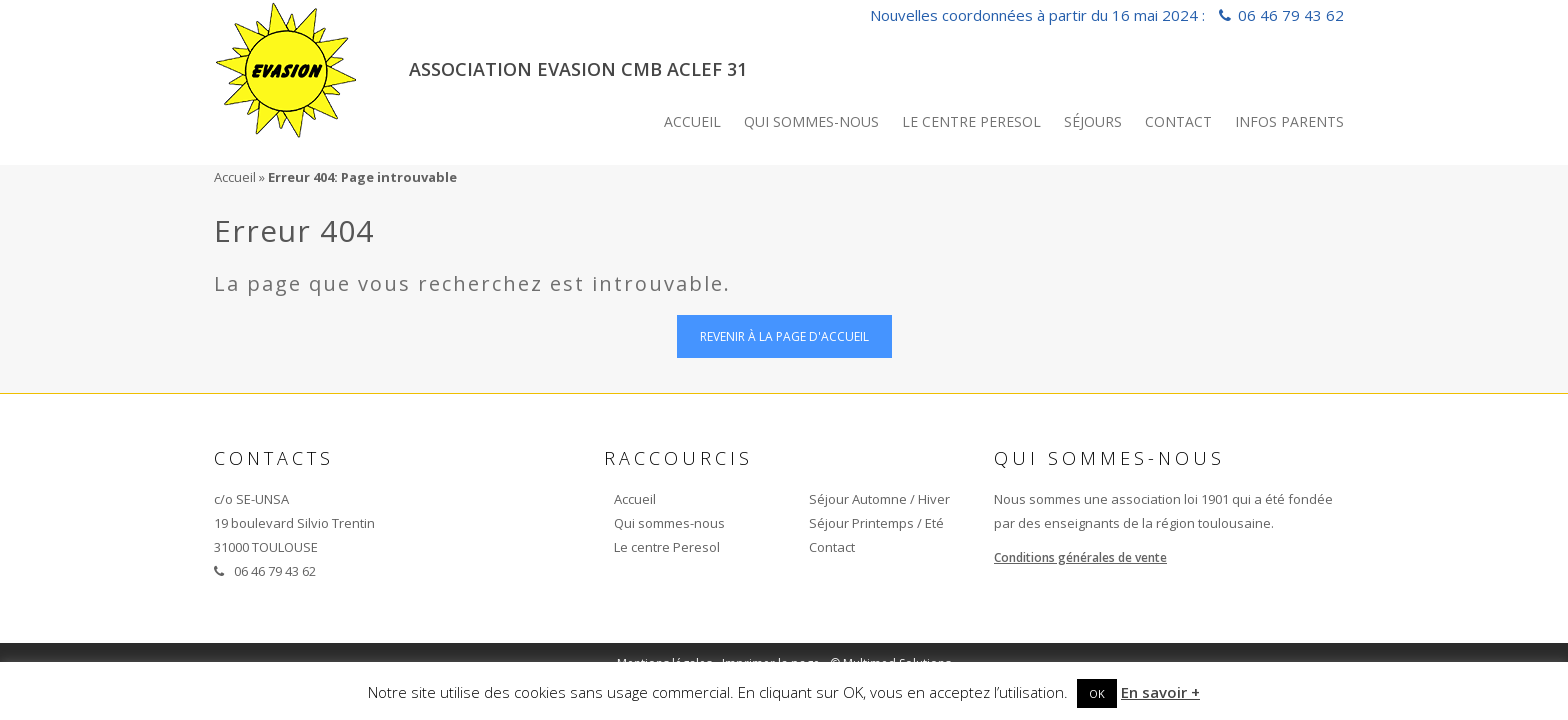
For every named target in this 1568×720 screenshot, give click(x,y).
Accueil (692, 121)
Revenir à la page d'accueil (784, 336)
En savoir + (1160, 692)
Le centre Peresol (971, 121)
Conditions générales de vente (1080, 557)
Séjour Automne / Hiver (879, 499)
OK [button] (1097, 693)
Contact (1178, 121)
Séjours (1093, 121)
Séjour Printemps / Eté (876, 523)
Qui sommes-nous (811, 121)
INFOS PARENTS (1289, 121)
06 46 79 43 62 (1291, 15)
